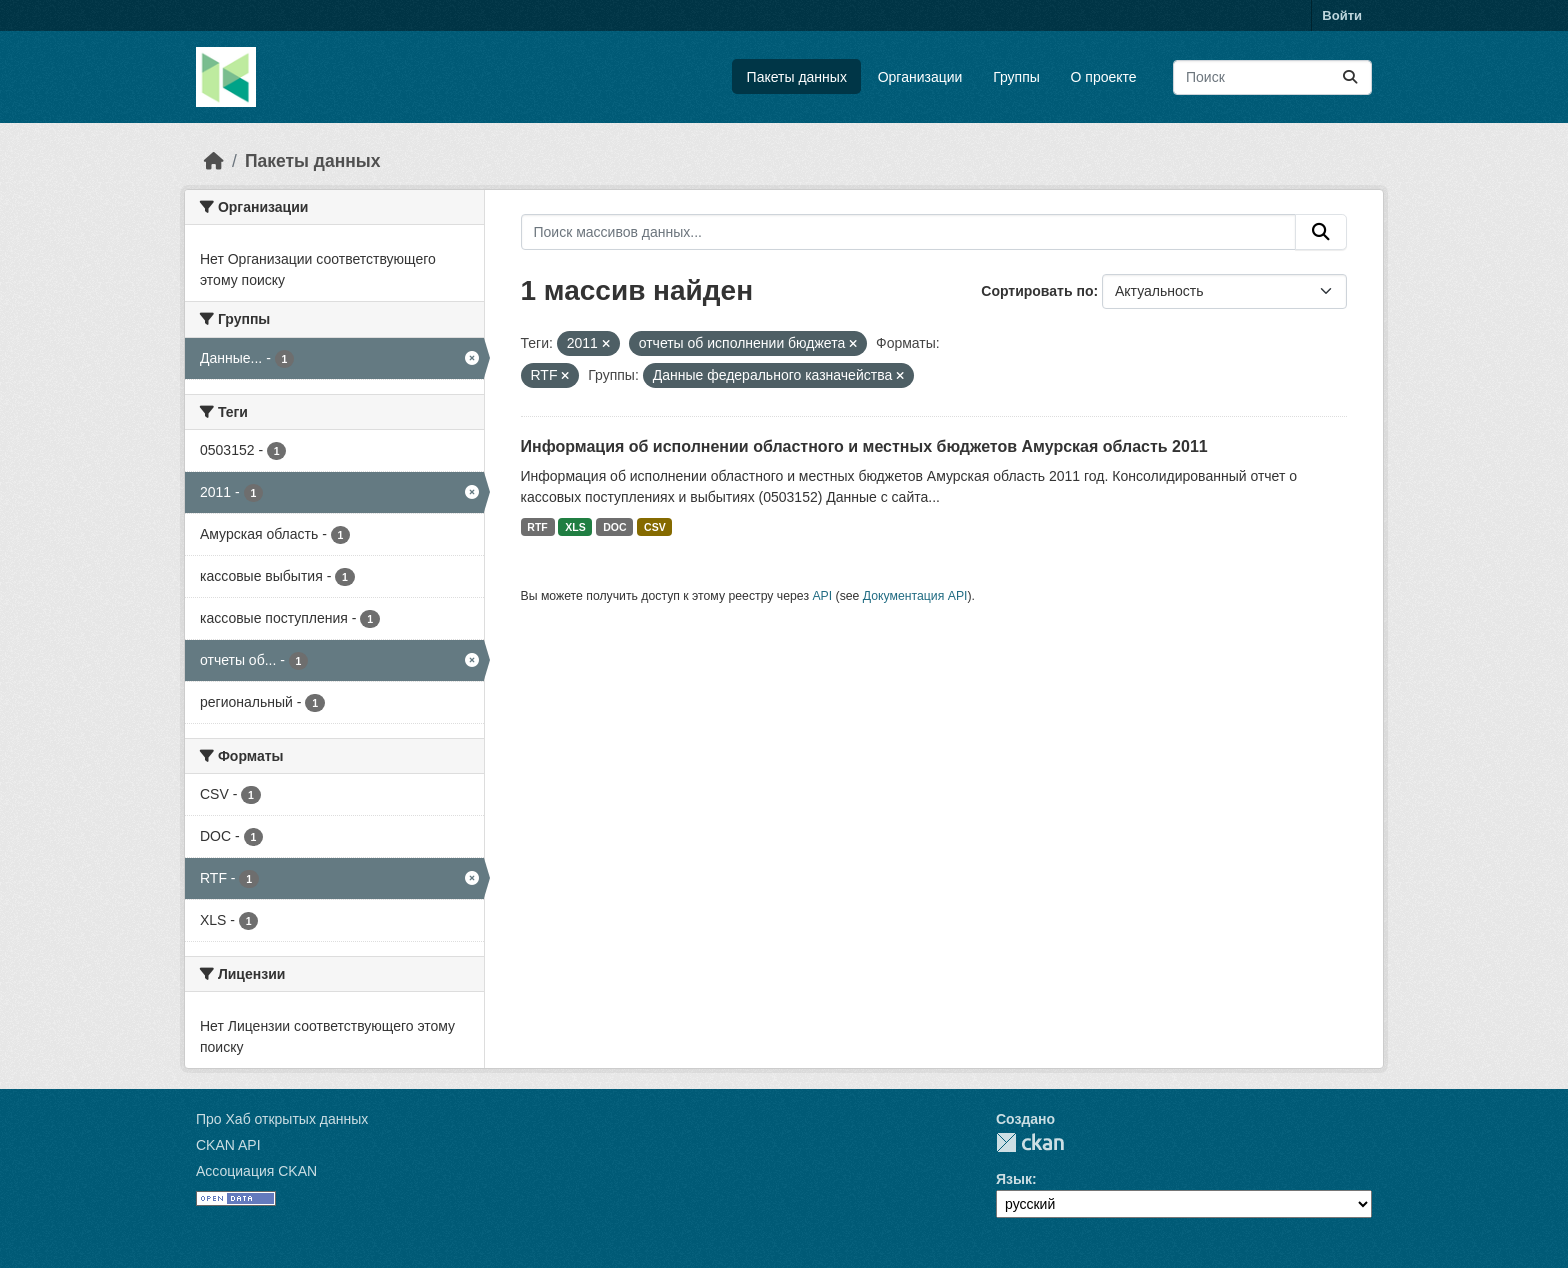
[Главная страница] (214, 161)
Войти (1342, 15)
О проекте (1104, 77)
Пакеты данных (797, 77)
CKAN (1030, 1142)
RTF (537, 527)
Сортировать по (1037, 291)
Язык (1014, 1179)
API (822, 596)
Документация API (915, 596)
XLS (575, 527)
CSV (655, 527)
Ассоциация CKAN (256, 1171)
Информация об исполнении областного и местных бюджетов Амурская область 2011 (864, 446)
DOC (614, 527)
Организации (920, 77)
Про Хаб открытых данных (282, 1119)
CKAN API (228, 1145)
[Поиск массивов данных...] (1272, 77)
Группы (1016, 77)
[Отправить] (1350, 77)
